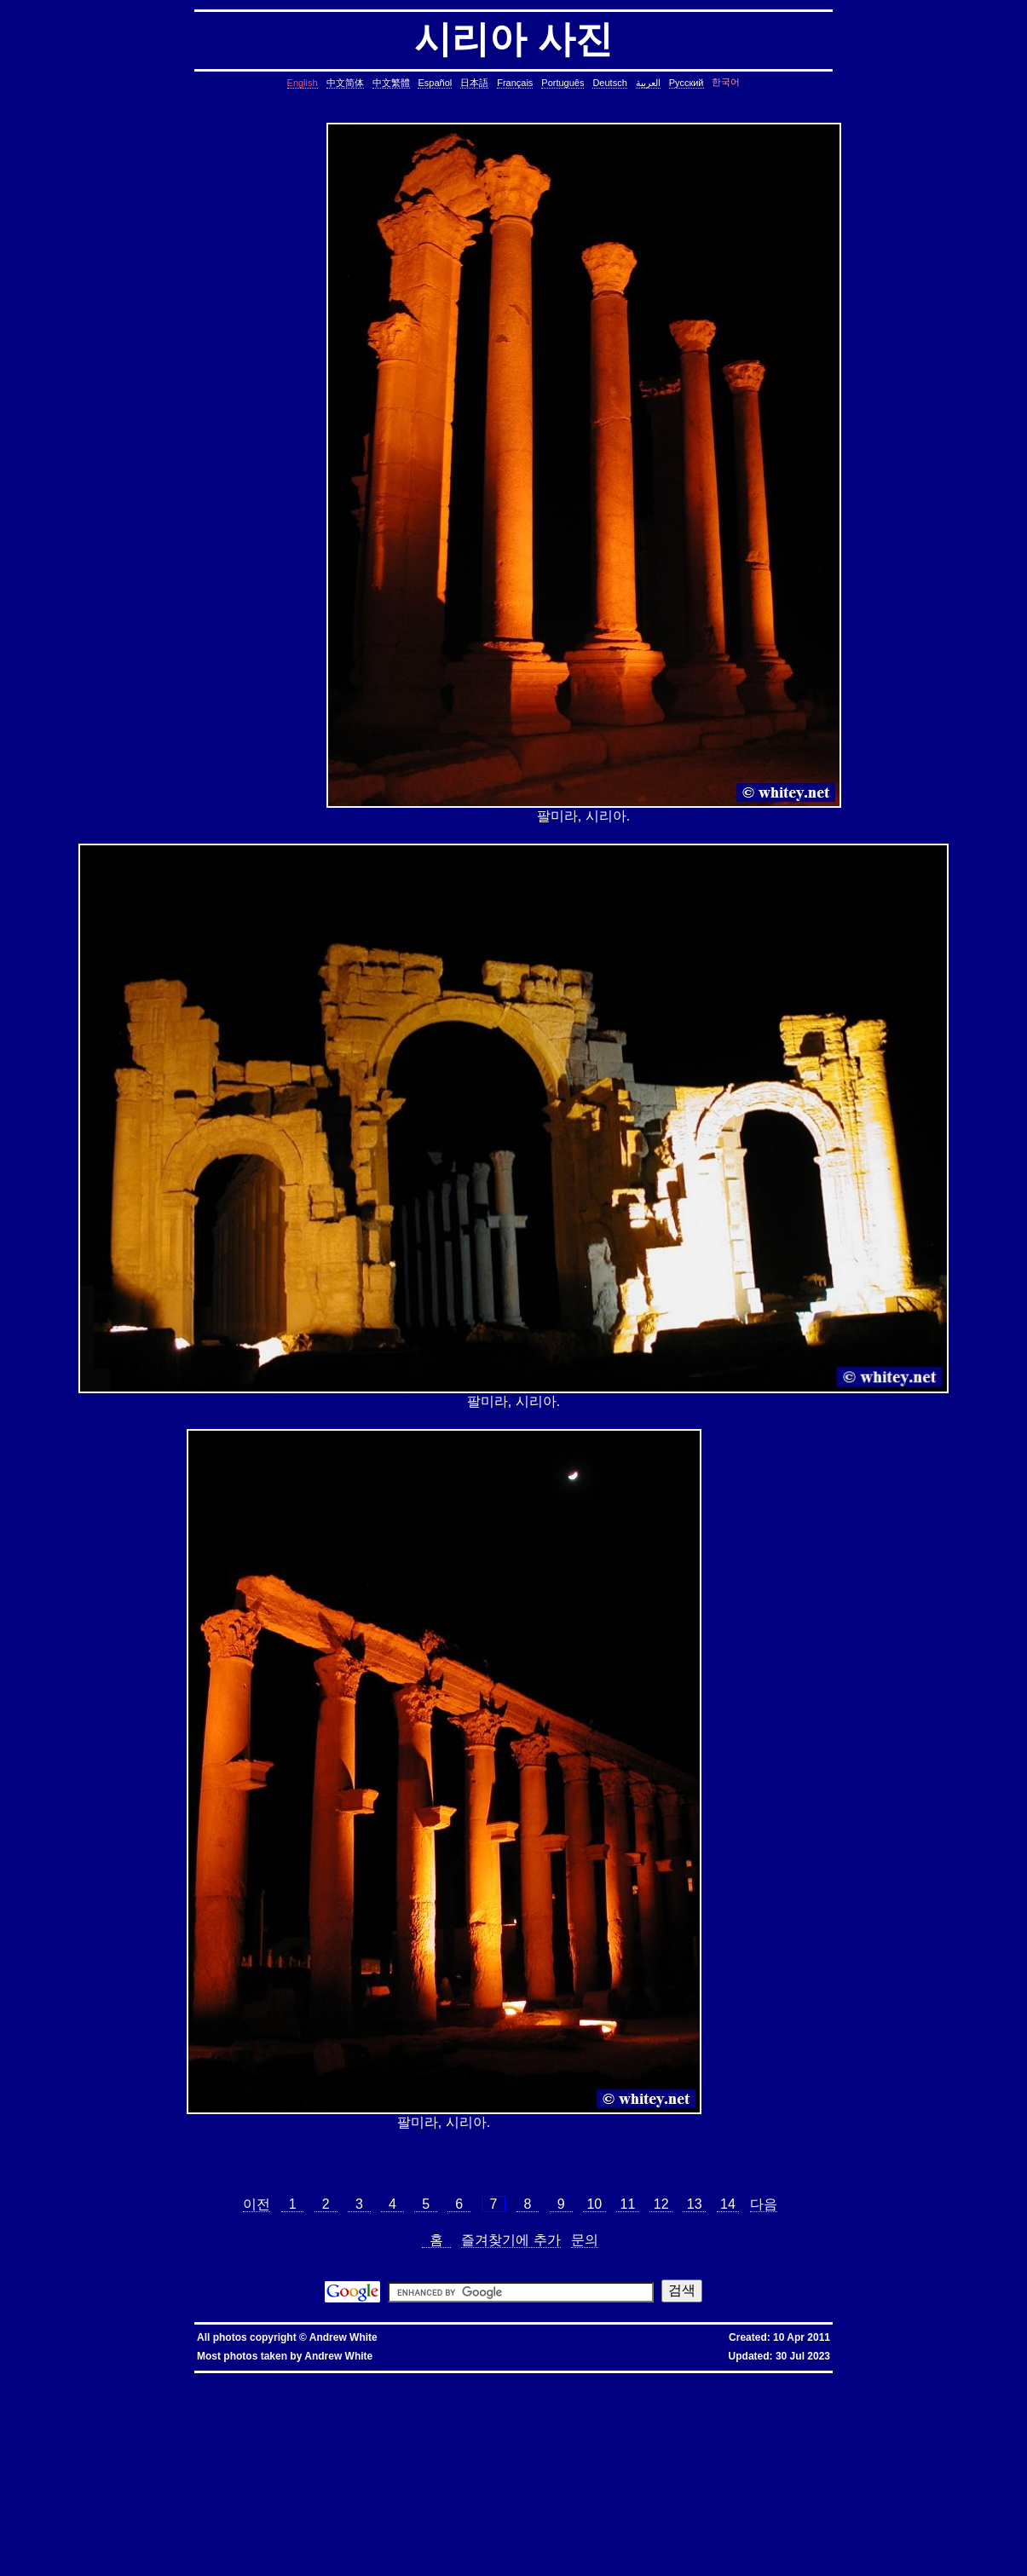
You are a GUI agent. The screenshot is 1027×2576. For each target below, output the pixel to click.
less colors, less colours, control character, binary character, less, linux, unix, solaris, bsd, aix (662, 2474)
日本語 (474, 83)
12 (660, 2204)
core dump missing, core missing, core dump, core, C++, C (847, 2399)
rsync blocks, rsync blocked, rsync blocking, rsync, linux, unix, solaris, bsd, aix (758, 2460)
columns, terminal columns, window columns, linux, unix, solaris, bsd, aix (355, 2556)
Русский (686, 83)
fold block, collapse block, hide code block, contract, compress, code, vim (160, 2563)
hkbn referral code (115, 2379)
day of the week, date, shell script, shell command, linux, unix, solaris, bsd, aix (258, 2413)
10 (594, 2204)
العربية (648, 83)
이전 (256, 2204)
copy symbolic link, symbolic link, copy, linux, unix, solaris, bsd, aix (657, 2399)
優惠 (448, 2379)
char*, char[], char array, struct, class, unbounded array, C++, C (150, 2419)
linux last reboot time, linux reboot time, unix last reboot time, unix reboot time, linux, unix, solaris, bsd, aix (475, 2508)
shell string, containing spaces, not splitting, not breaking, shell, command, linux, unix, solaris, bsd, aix (839, 2515)
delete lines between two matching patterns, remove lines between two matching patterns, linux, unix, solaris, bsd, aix (284, 2433)
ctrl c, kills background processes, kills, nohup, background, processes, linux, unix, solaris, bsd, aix (218, 2406)
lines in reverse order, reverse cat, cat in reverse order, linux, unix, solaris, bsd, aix (750, 2440)
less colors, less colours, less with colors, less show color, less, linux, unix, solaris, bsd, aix (384, 2474)
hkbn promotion (275, 2379)
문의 (584, 2240)
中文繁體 (391, 83)
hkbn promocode (225, 2379)
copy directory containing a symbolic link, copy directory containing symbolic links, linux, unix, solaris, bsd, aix (390, 2399)
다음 (763, 2204)
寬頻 (433, 2379)
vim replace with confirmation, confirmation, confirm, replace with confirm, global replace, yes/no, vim (425, 2563)
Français (515, 83)
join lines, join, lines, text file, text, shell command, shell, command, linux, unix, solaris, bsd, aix (482, 2440)
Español (435, 83)
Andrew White (343, 2337)
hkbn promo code (171, 2379)
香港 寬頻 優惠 (386, 2379)
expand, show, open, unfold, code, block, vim (646, 2563)
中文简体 (345, 83)
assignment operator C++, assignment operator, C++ (445, 2385)
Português (562, 83)
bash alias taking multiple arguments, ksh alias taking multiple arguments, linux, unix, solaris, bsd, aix (789, 2508)
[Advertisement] (238, 474)
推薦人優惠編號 (580, 2379)
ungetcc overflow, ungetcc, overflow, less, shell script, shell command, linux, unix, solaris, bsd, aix (295, 2481)
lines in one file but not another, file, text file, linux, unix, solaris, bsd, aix (230, 2440)
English (302, 83)
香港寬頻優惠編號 (526, 2379)
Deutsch (609, 83)
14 (728, 2204)
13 (694, 2204)
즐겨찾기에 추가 (510, 2240)
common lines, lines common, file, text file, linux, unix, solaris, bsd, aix (251, 2426)
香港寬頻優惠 (477, 2379)
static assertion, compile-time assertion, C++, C (151, 2399)
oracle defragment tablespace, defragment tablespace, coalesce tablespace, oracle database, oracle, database (770, 2501)
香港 (417, 2379)
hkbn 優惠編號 (340, 2379)
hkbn (308, 2379)
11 (627, 2204)
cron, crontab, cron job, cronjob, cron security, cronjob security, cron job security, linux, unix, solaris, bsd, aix (531, 2406)
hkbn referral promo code (48, 2379)
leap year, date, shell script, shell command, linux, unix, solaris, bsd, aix (804, 2406)
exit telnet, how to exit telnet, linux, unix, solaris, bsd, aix (306, 2549)
